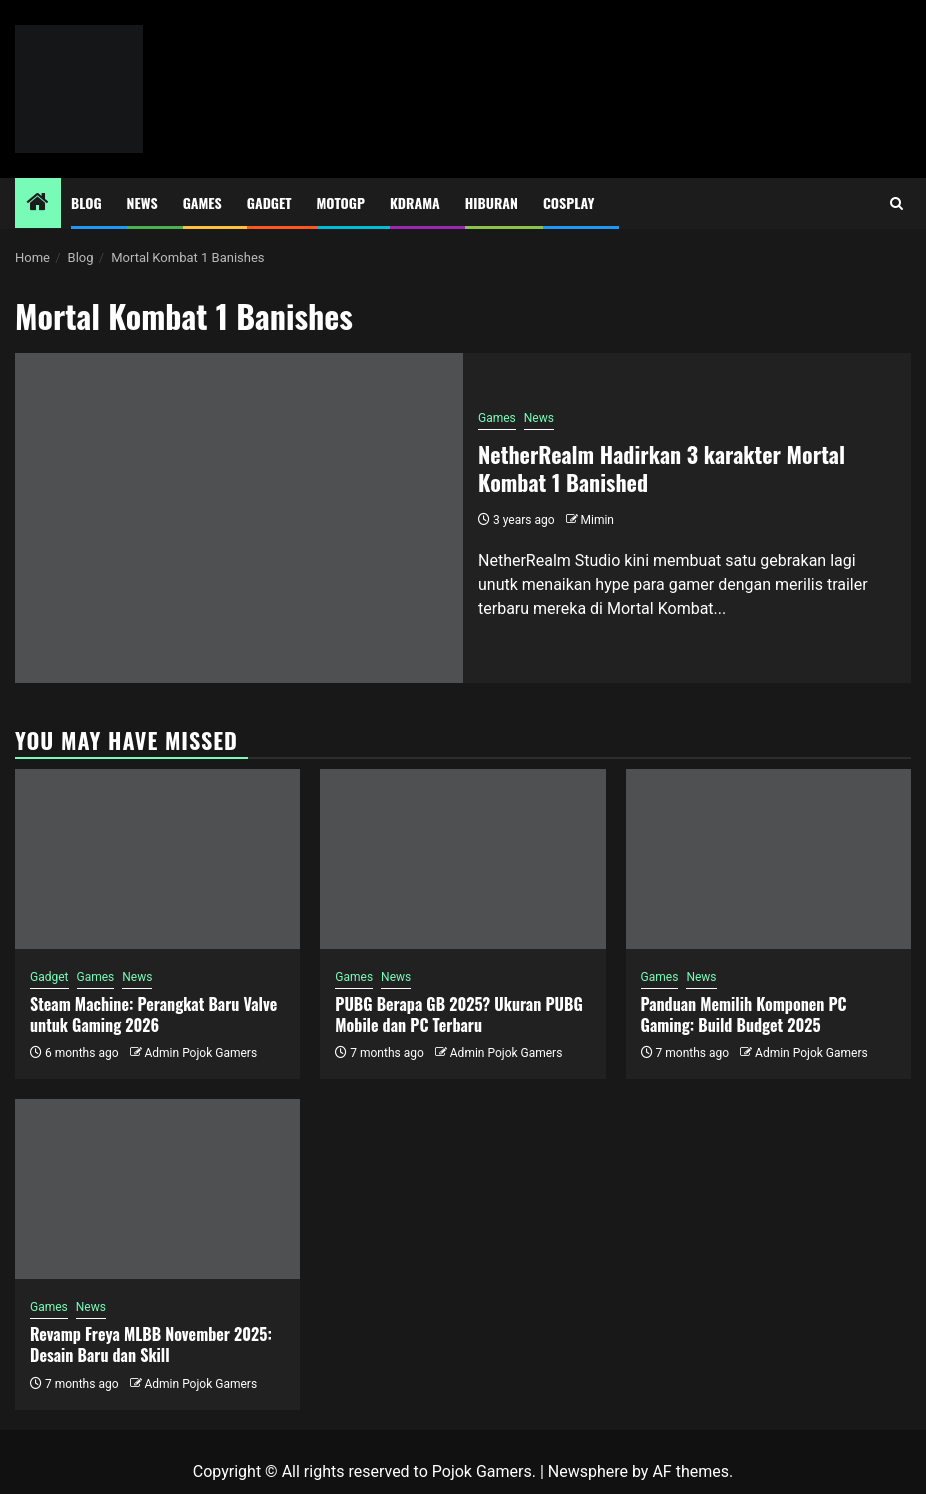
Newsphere (588, 1471)
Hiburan (491, 202)
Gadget (269, 202)
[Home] (38, 204)
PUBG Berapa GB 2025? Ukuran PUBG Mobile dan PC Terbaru (458, 1014)
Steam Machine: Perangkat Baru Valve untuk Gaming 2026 (153, 1014)
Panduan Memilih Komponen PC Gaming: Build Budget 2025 (744, 1014)
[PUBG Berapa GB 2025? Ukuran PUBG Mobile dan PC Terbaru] (462, 859)
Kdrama (415, 202)
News (142, 202)
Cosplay (568, 202)
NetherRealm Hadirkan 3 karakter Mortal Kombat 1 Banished (661, 468)
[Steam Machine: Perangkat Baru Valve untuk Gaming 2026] (157, 859)
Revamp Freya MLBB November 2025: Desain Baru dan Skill (151, 1344)
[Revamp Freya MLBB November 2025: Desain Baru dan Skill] (157, 1189)
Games (202, 202)
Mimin (597, 520)
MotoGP (341, 202)
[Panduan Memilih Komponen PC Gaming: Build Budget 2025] (768, 859)
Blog (86, 202)
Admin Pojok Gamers (200, 1053)
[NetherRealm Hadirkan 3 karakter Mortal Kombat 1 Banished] (239, 518)
